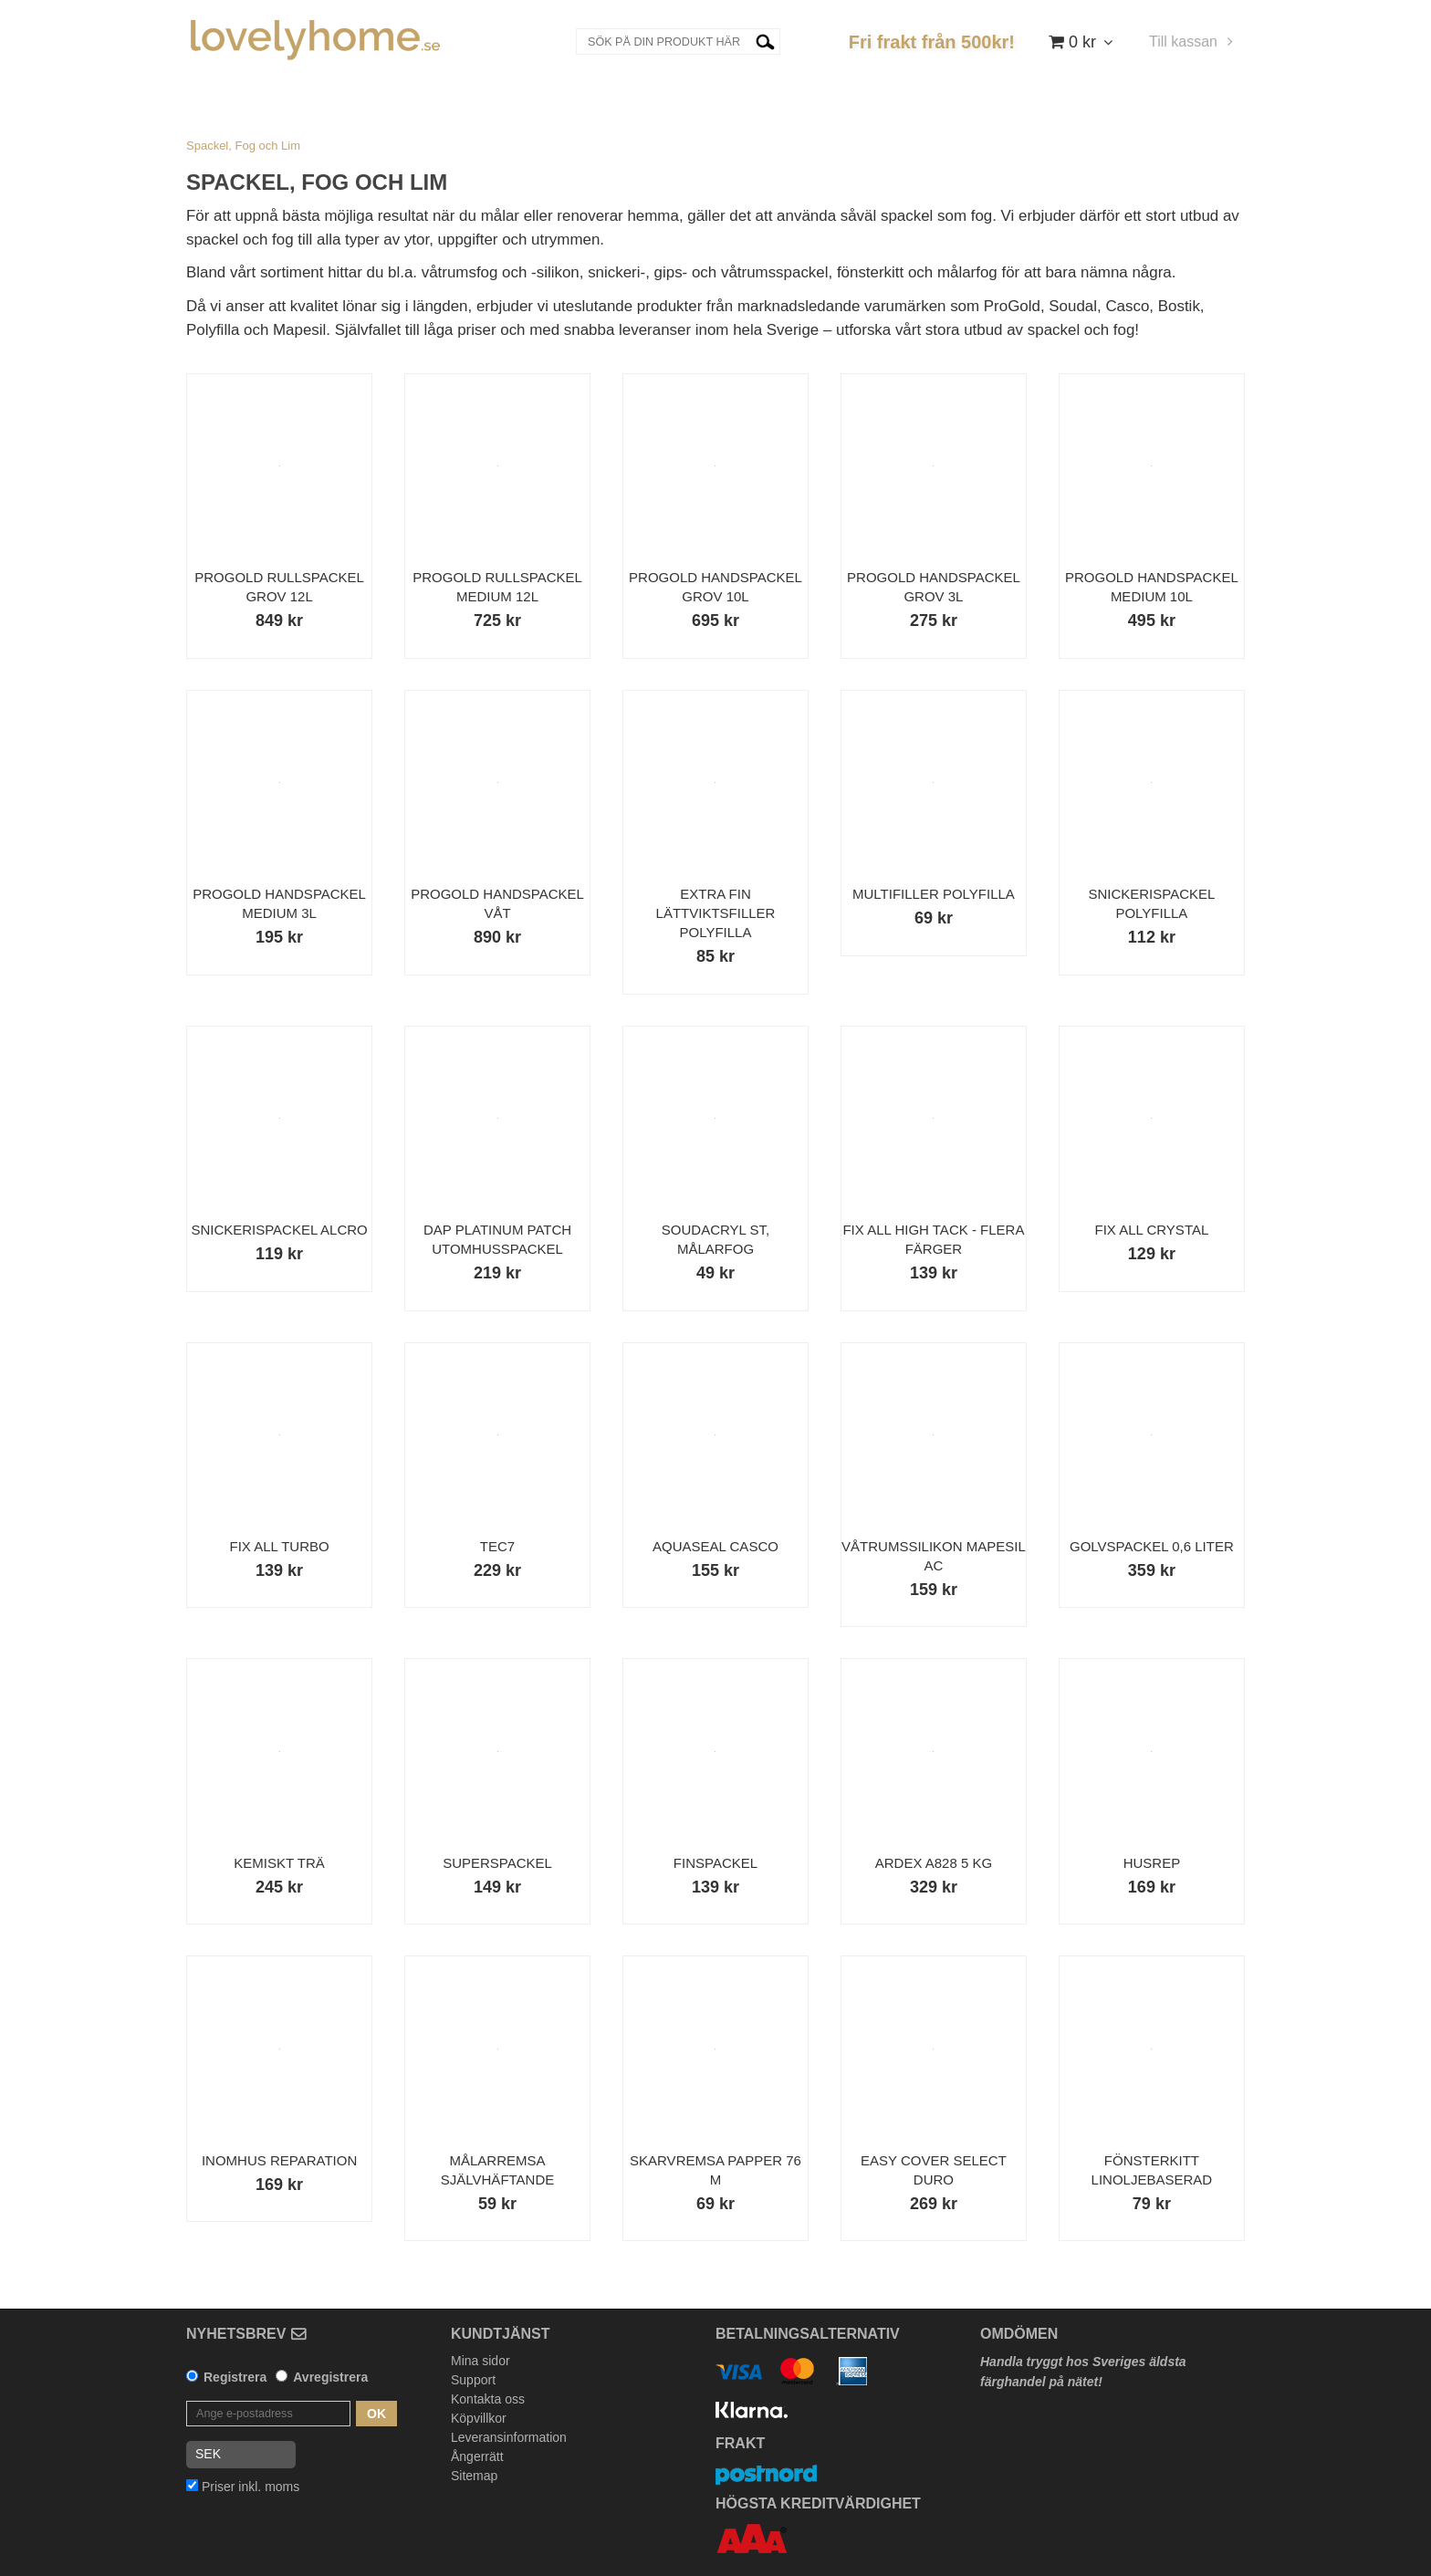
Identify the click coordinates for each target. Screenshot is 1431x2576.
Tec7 (497, 1546)
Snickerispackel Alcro (279, 1229)
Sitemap (474, 2475)
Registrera (235, 2377)
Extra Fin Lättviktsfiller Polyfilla (716, 913)
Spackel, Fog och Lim (243, 145)
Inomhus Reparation (279, 2160)
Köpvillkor (479, 2418)
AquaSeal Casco (715, 1546)
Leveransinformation (509, 2437)
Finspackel (715, 1863)
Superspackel (497, 1863)
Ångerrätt (477, 2456)
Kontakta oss (488, 2399)
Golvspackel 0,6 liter (1152, 1546)
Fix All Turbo (279, 1546)
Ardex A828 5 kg (933, 1863)
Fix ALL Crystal (1152, 1229)
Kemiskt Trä (279, 1863)
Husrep (1152, 1863)
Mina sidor (480, 2360)
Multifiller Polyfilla (933, 894)
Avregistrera (330, 2377)
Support (473, 2380)
